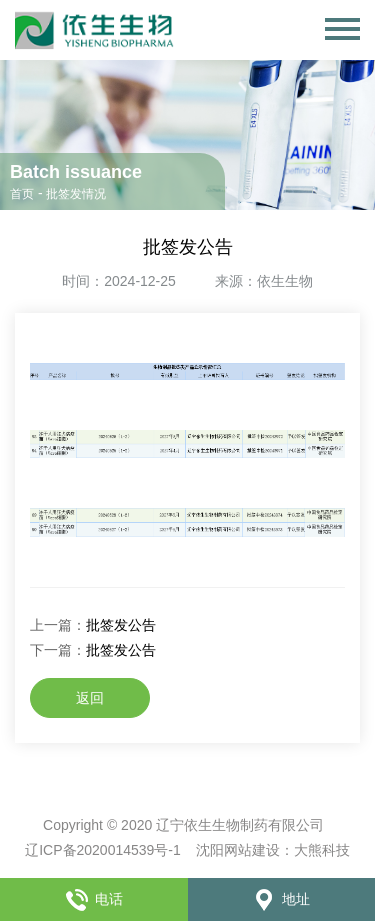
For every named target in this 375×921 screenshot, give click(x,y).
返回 (90, 698)
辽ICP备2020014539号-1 (103, 850)
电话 (94, 899)
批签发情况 (76, 194)
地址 (281, 899)
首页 (22, 194)
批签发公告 (121, 625)
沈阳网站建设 (238, 850)
